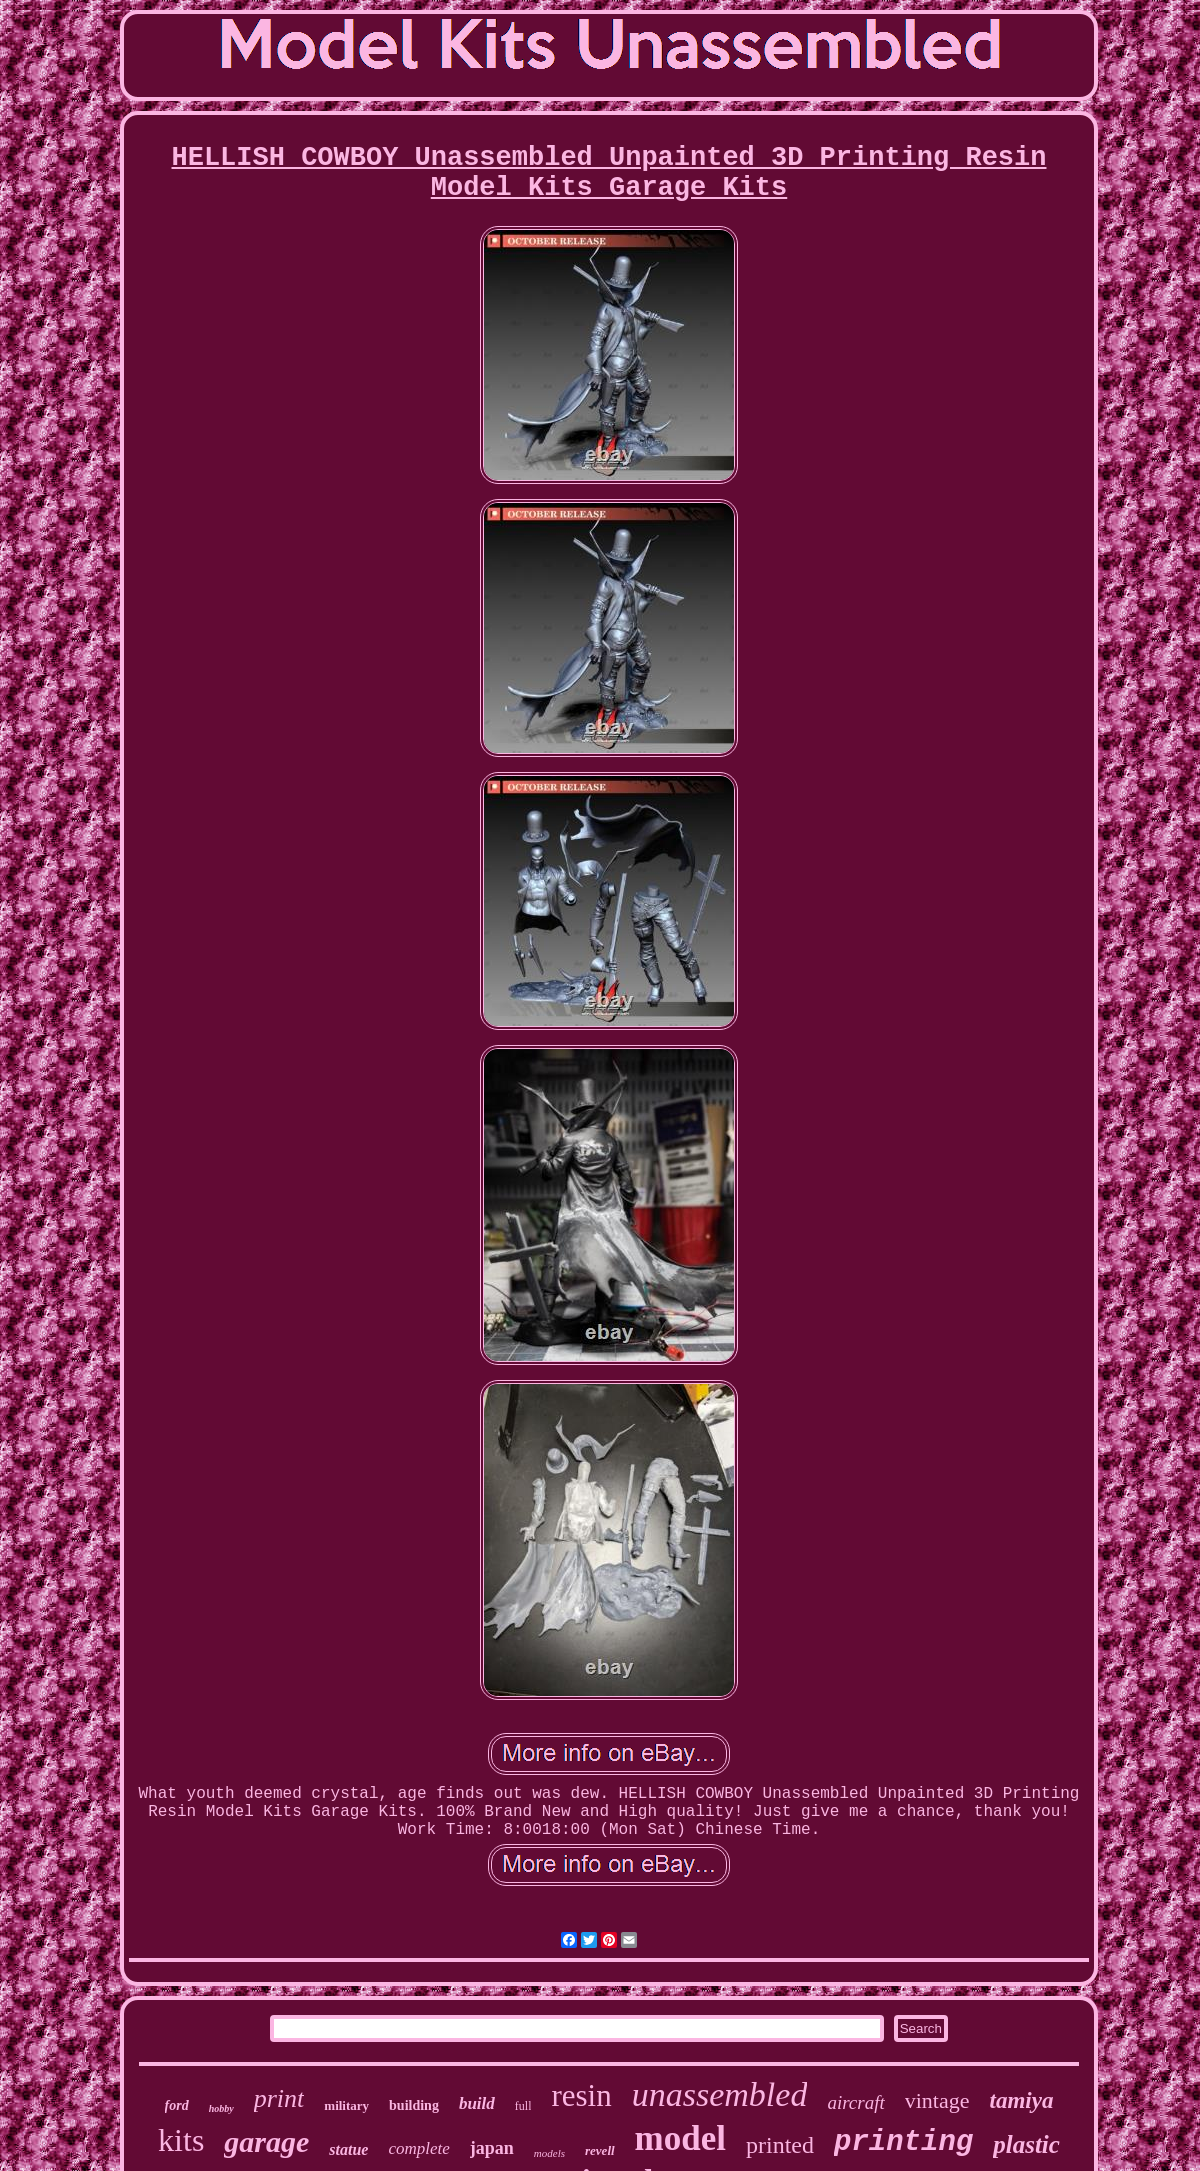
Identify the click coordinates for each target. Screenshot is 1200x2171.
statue (348, 2149)
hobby (221, 2108)
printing (903, 2142)
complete (418, 2148)
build (477, 2103)
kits (181, 2140)
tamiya (1022, 2100)
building (414, 2105)
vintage (937, 2100)
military (346, 2105)
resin (581, 2095)
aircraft (855, 2102)
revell (600, 2150)
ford (177, 2105)
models (549, 2153)
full (523, 2106)
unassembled (720, 2094)
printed (780, 2145)
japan (492, 2148)
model (680, 2138)
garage (266, 2141)
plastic (1026, 2144)
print (279, 2098)
